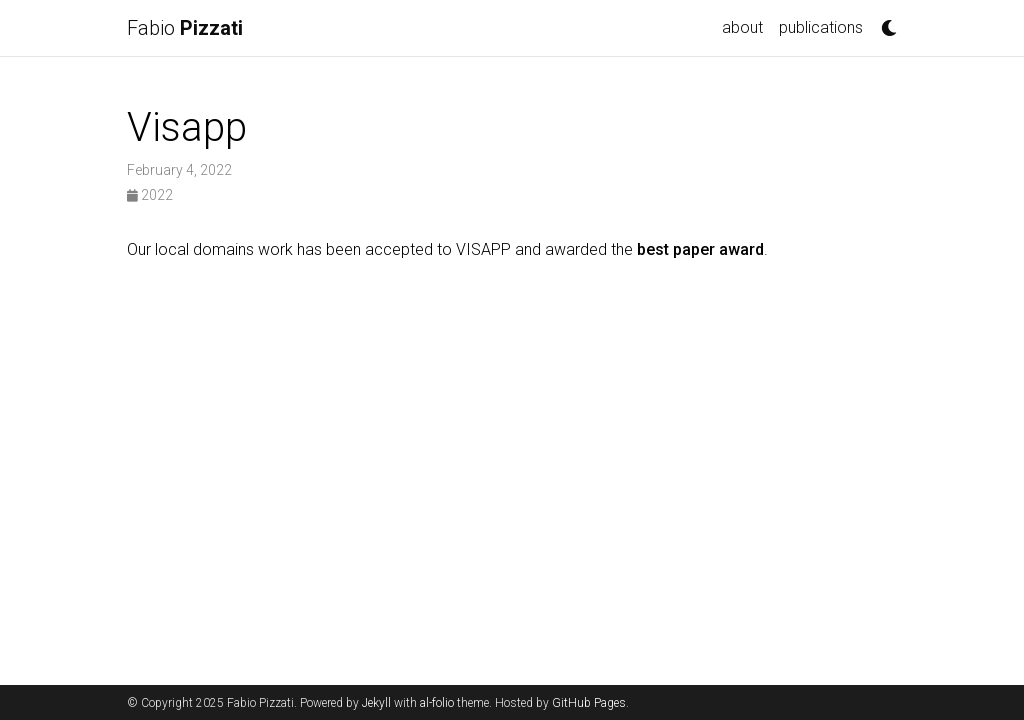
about (742, 27)
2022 (150, 195)
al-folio (437, 703)
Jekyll (376, 703)
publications (821, 27)
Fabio (185, 28)
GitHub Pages (589, 703)
